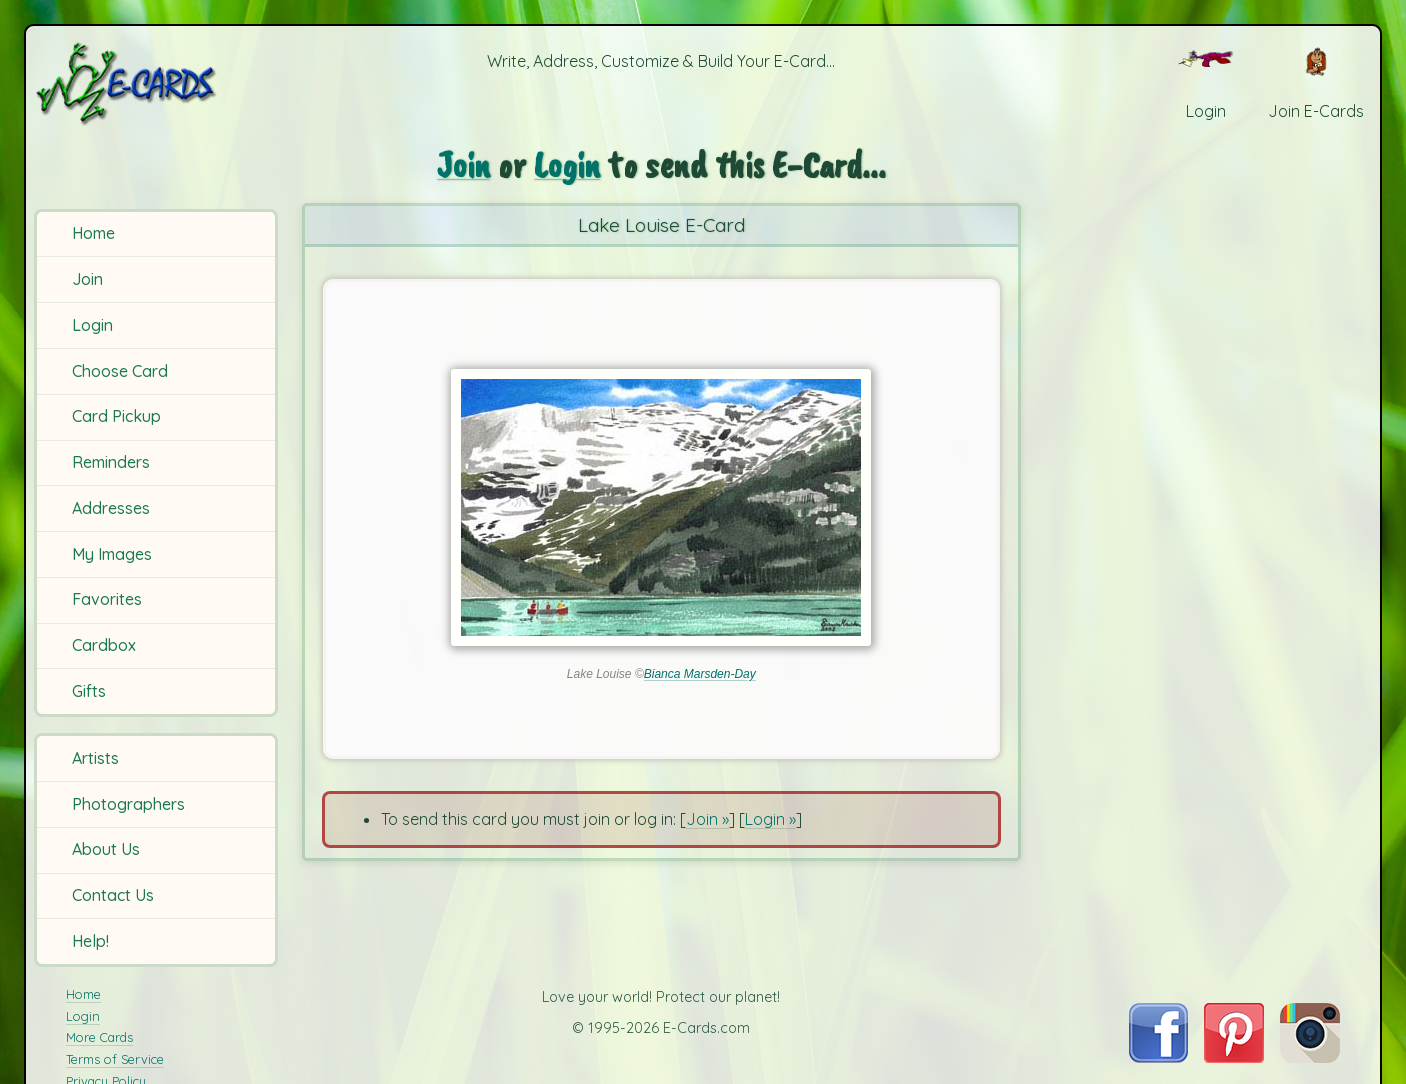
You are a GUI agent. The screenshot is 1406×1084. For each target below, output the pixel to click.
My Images (112, 554)
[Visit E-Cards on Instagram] (1310, 1057)
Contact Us (113, 895)
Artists (95, 758)
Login (92, 325)
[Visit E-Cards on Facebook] (1158, 1057)
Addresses (111, 508)
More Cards (99, 1037)
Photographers (128, 804)
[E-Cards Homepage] (159, 83)
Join (87, 279)
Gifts (89, 691)
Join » (707, 819)
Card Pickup (116, 416)
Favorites (107, 599)
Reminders (111, 462)
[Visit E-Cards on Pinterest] (1234, 1057)
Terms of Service (115, 1059)
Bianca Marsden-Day (700, 674)
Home (93, 233)
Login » (770, 819)
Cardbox (104, 645)
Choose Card (120, 371)
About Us (106, 849)
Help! (90, 941)
